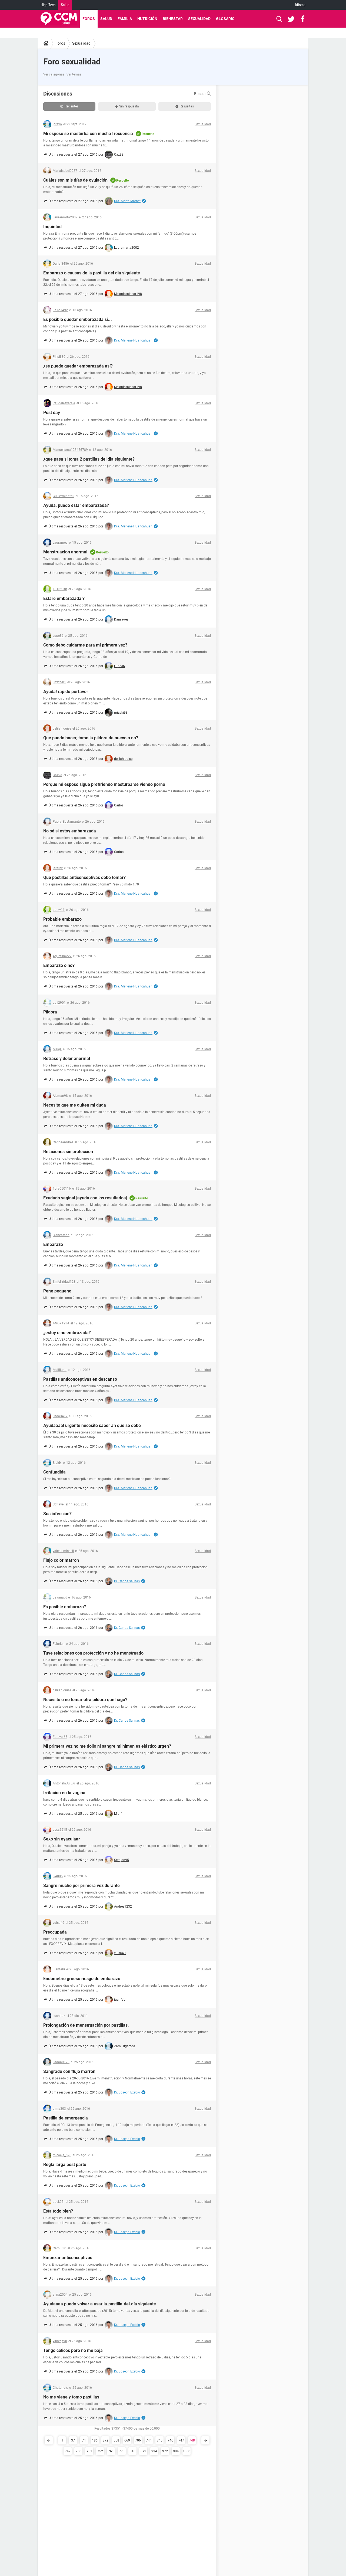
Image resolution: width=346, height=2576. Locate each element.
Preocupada (55, 1932)
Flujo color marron (61, 1560)
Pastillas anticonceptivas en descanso (80, 1379)
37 (73, 2440)
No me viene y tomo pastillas (71, 2397)
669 (127, 2440)
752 (100, 2451)
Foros (88, 19)
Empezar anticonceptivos (67, 2257)
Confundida (54, 1472)
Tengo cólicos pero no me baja (73, 2350)
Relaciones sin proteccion (68, 1151)
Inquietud (52, 226)
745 (159, 2440)
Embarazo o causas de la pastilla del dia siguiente (91, 272)
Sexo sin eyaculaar (61, 1839)
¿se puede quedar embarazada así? (78, 366)
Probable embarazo (62, 919)
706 (138, 2440)
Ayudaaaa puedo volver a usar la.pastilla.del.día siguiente (99, 2303)
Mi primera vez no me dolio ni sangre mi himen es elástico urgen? (107, 1746)
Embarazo (53, 1244)
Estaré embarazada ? (64, 598)
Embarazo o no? (59, 965)
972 (165, 2451)
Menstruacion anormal (65, 551)
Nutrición (147, 19)
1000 (186, 2451)
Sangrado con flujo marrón (69, 2071)
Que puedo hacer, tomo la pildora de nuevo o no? (90, 737)
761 (111, 2451)
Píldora (50, 1012)
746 (170, 2440)
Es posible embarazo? (64, 1606)
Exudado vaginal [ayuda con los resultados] (85, 1197)
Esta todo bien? (58, 2211)
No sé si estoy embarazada (69, 830)
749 (68, 2451)
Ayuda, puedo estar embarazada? (76, 505)
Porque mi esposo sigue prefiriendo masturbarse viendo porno (104, 784)
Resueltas (184, 106)
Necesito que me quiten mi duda (74, 1105)
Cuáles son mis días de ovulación (75, 180)
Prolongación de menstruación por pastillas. (86, 2025)
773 (122, 2451)
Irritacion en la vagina (64, 1792)
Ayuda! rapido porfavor (65, 691)
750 (78, 2451)
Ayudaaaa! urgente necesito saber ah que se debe (92, 1425)
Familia (125, 19)
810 (132, 2451)
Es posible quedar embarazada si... (77, 319)
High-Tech (48, 5)
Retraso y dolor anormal (66, 1058)
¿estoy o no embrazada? (67, 1332)
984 (176, 2451)
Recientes (69, 106)
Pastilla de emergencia (65, 2118)
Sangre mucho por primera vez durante (81, 1885)
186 (95, 2440)
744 (149, 2440)
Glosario (225, 19)
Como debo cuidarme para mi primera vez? (85, 645)
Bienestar (173, 19)
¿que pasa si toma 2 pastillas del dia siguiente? (89, 459)
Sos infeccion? (57, 1513)
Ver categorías (53, 74)
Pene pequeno (57, 1291)
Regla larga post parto (64, 2164)
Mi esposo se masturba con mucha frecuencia (88, 133)
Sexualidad (199, 19)
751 (89, 2451)
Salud (65, 5)
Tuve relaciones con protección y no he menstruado (93, 1653)
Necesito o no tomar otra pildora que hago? (85, 1699)
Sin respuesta (127, 106)
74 (84, 2440)
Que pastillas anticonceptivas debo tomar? (84, 877)
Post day (51, 412)
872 (143, 2451)
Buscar (202, 93)
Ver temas (73, 74)
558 (116, 2440)
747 (181, 2440)
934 (154, 2451)
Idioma (300, 5)
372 (105, 2440)
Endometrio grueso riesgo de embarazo (81, 1978)
